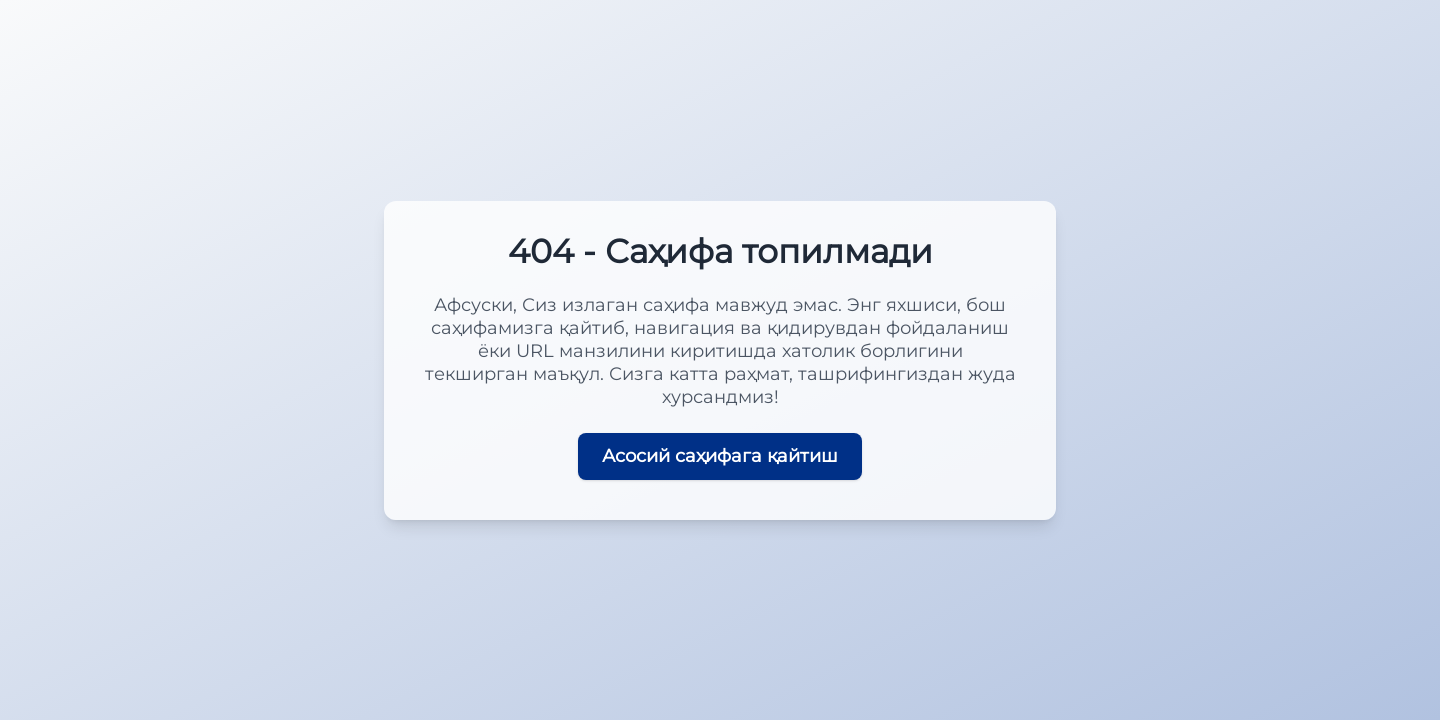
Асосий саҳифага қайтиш (720, 456)
